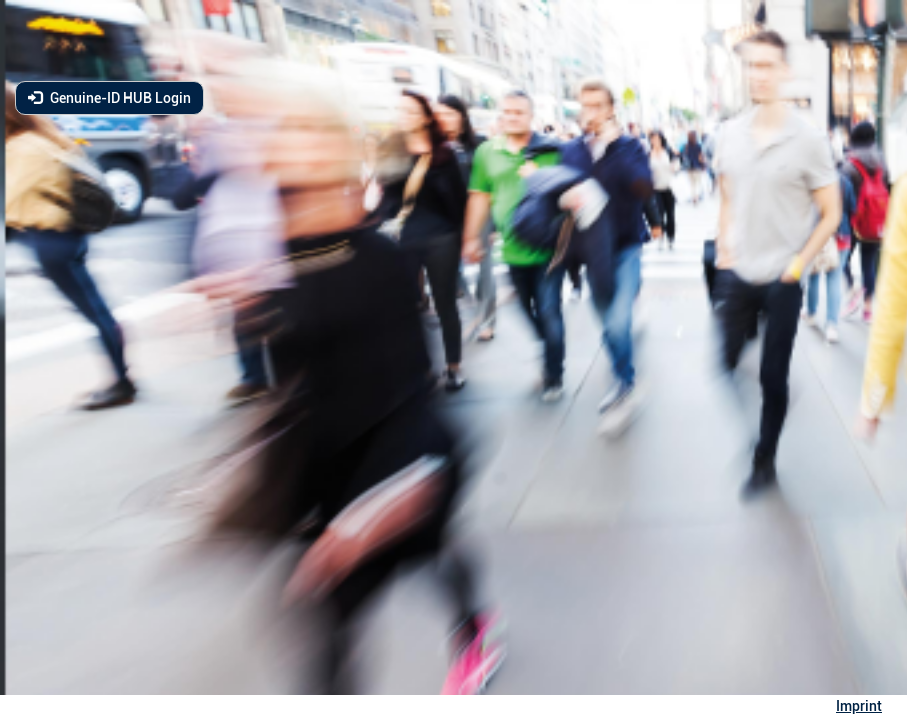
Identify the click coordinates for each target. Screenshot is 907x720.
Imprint (859, 706)
